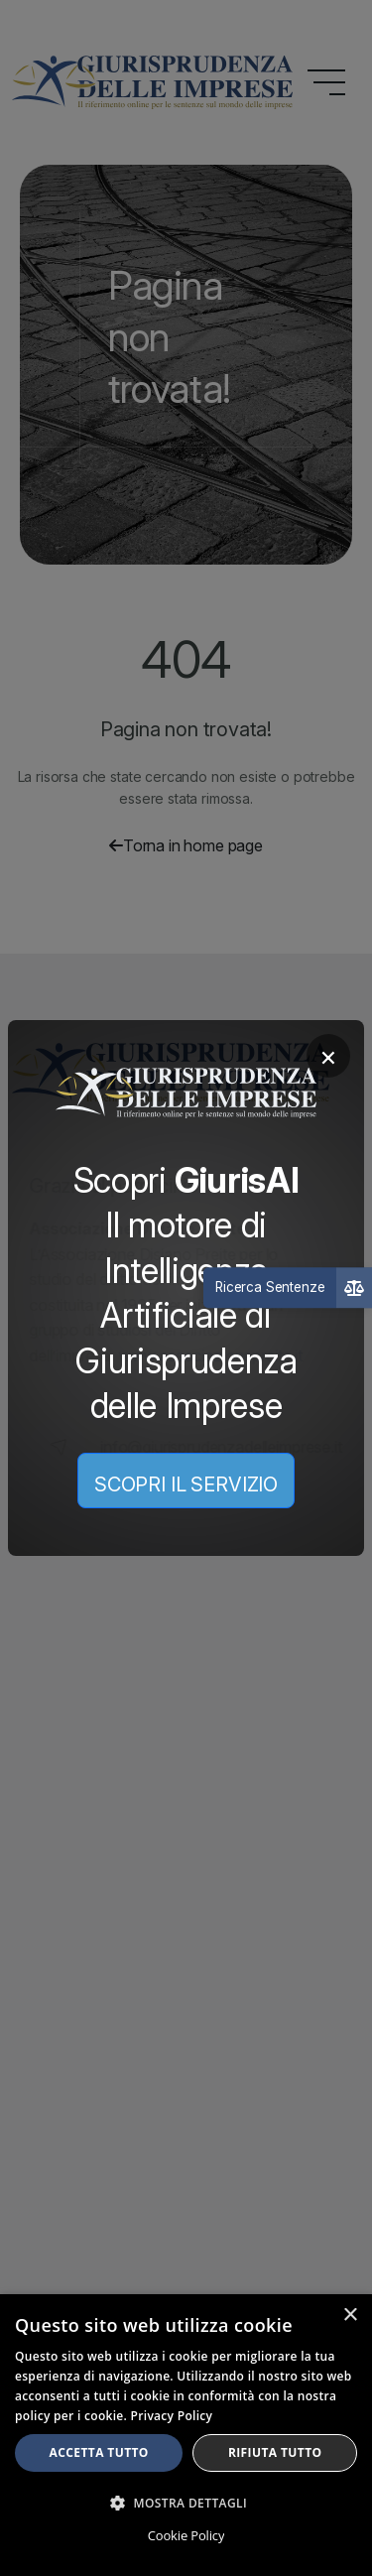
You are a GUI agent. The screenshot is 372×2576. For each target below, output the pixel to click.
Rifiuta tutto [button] (275, 2452)
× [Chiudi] (328, 1056)
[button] (186, 2502)
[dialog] (186, 2435)
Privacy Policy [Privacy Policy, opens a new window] (172, 2415)
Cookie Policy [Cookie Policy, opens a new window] (186, 2535)
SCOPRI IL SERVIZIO (186, 1484)
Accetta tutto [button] (99, 2452)
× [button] (349, 2315)
